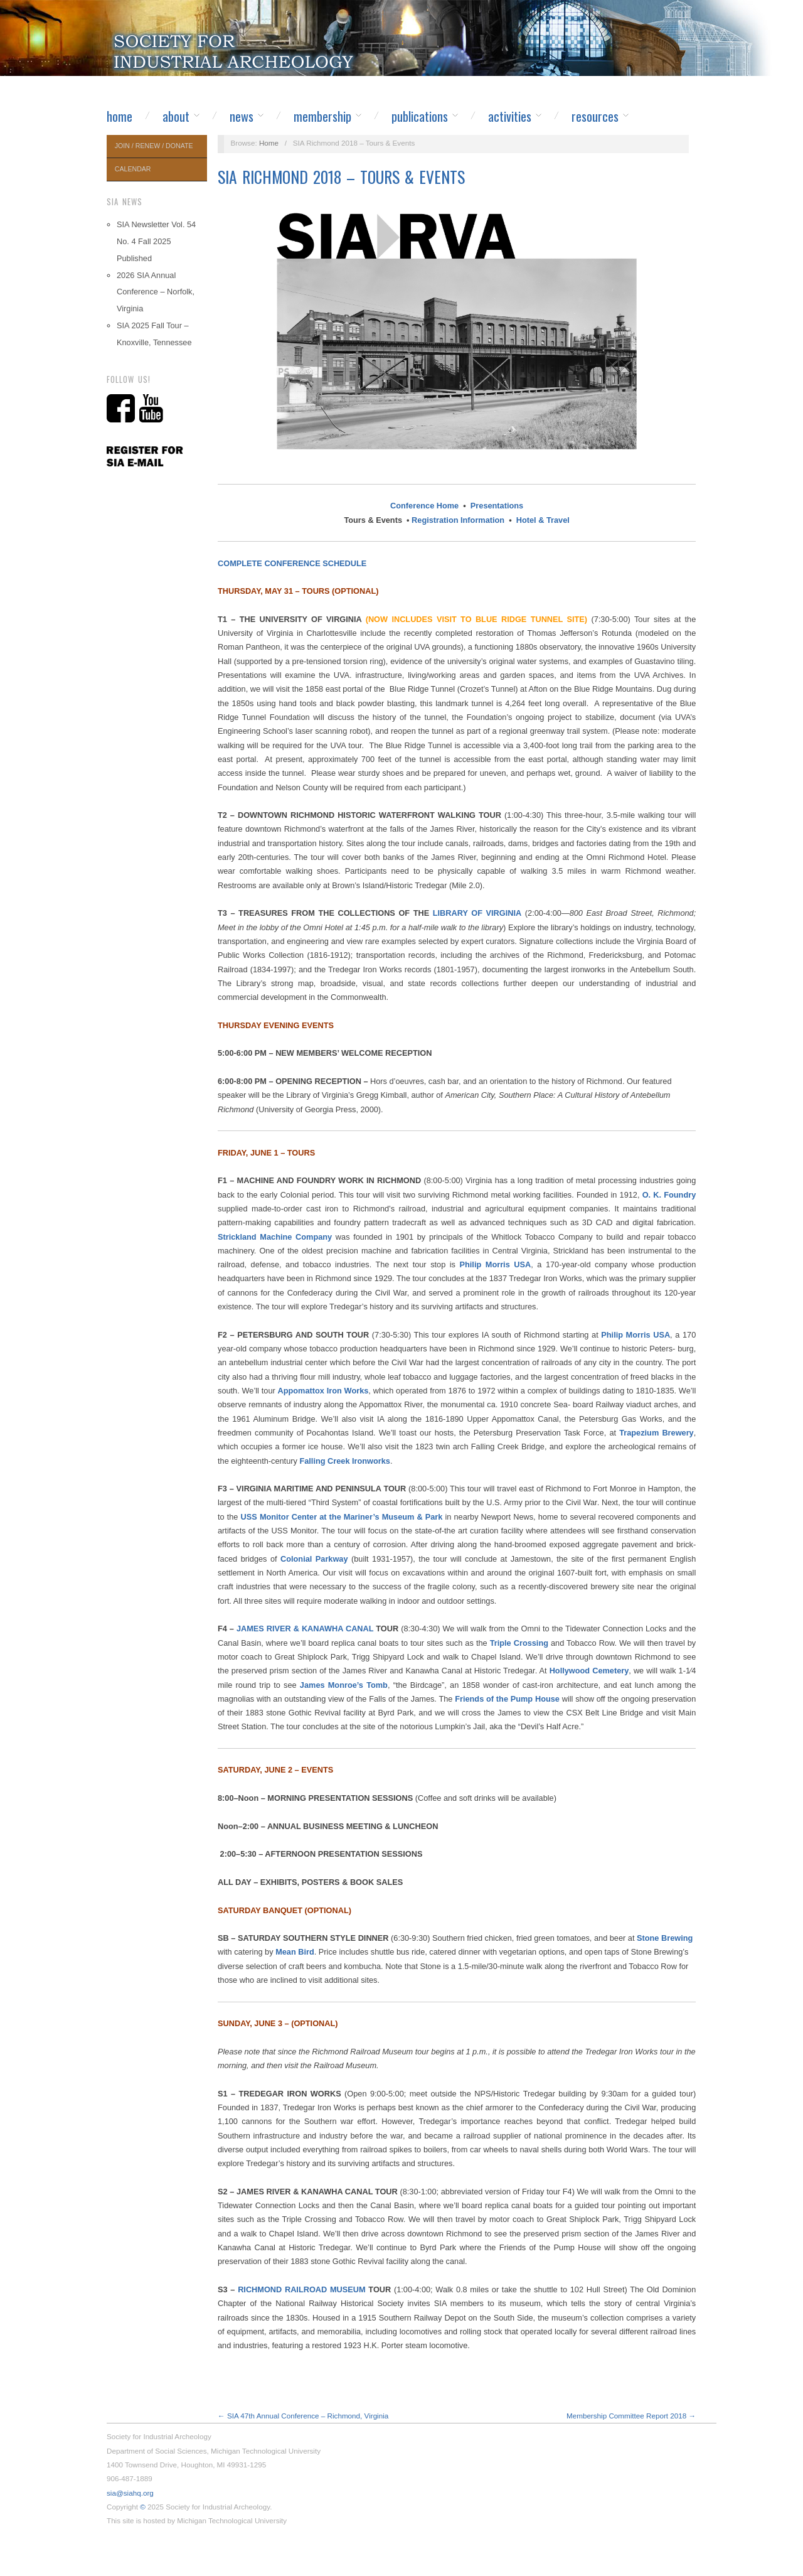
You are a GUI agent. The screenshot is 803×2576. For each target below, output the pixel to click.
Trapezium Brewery (656, 1432)
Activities (509, 116)
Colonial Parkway (314, 1559)
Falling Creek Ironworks (344, 1461)
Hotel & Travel (543, 520)
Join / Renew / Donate (154, 145)
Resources (595, 116)
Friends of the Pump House (507, 1699)
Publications (419, 116)
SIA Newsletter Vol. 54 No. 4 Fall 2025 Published (156, 241)
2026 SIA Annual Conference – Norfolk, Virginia (155, 292)
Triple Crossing (519, 1643)
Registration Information (458, 520)
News (241, 116)
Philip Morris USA (495, 1264)
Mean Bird (294, 1951)
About (175, 116)
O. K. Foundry (669, 1194)
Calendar (133, 169)
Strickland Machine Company (275, 1237)
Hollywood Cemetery (589, 1670)
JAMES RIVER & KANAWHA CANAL (305, 1628)
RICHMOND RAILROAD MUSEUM (302, 2289)
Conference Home (424, 505)
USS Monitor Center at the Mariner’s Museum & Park (342, 1516)
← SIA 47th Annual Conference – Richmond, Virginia (303, 2416)
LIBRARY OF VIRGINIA (477, 913)
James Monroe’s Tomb (344, 1685)
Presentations (497, 505)
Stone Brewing (665, 1938)
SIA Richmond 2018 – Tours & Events (341, 176)
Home (119, 116)
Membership (322, 116)
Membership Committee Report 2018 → (631, 2416)
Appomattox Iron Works (323, 1390)
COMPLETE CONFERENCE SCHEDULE (292, 563)
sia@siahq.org (130, 2493)
